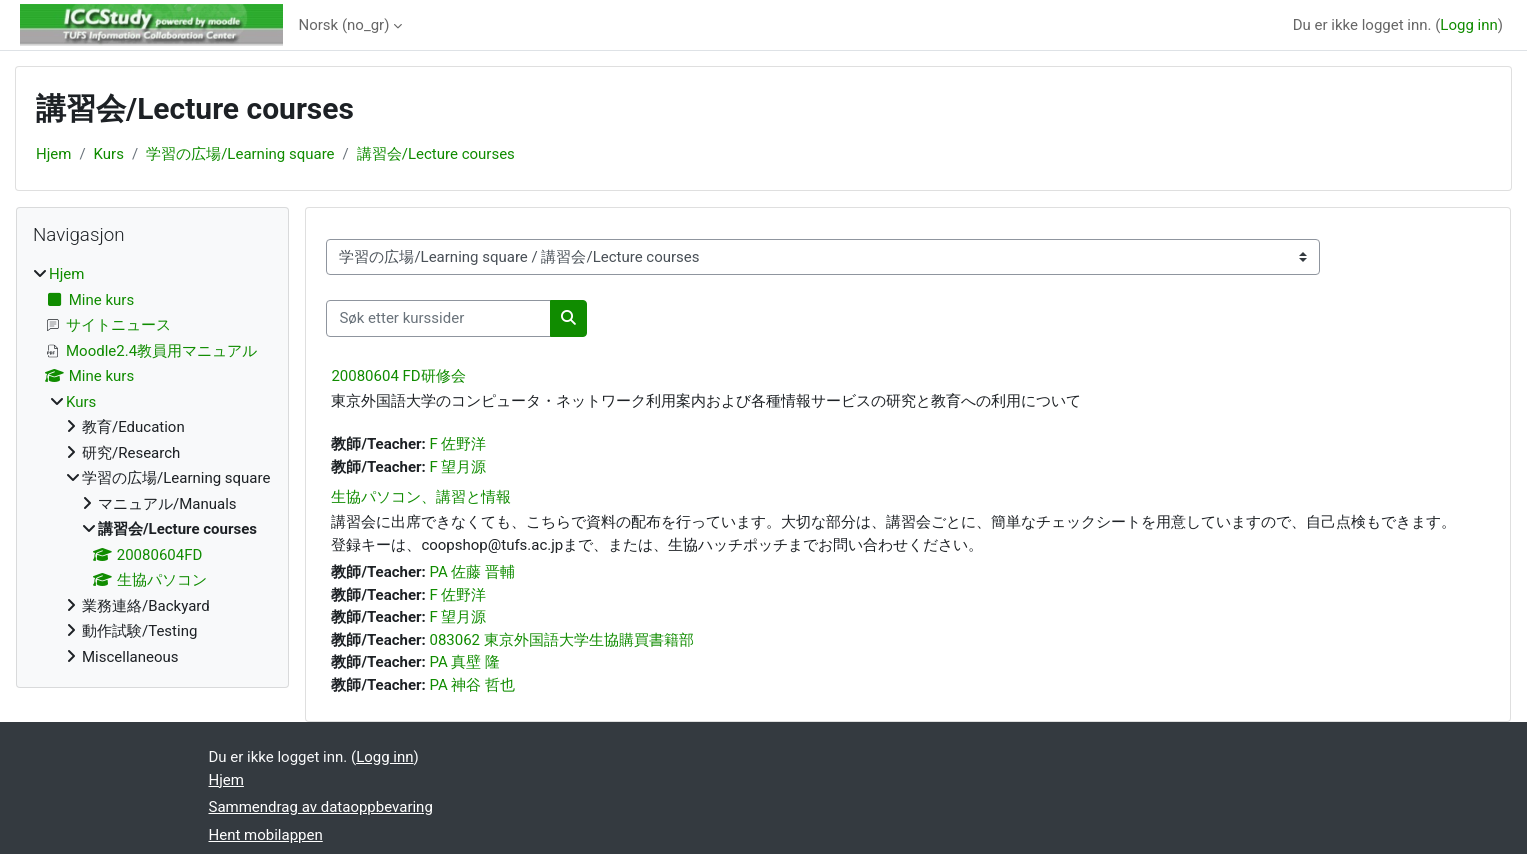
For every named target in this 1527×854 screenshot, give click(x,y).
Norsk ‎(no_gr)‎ (344, 25)
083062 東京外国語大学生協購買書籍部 (561, 640)
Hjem (53, 154)
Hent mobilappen (266, 835)
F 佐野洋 (457, 444)
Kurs (109, 154)
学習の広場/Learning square (240, 154)
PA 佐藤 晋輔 (472, 572)
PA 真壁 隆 (464, 662)
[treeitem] (152, 465)
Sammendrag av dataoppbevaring (321, 807)
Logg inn (1468, 25)
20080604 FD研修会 (398, 376)
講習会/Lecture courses (436, 154)
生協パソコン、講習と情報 (421, 497)
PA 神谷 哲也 (472, 685)
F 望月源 (457, 467)
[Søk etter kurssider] (438, 318)
